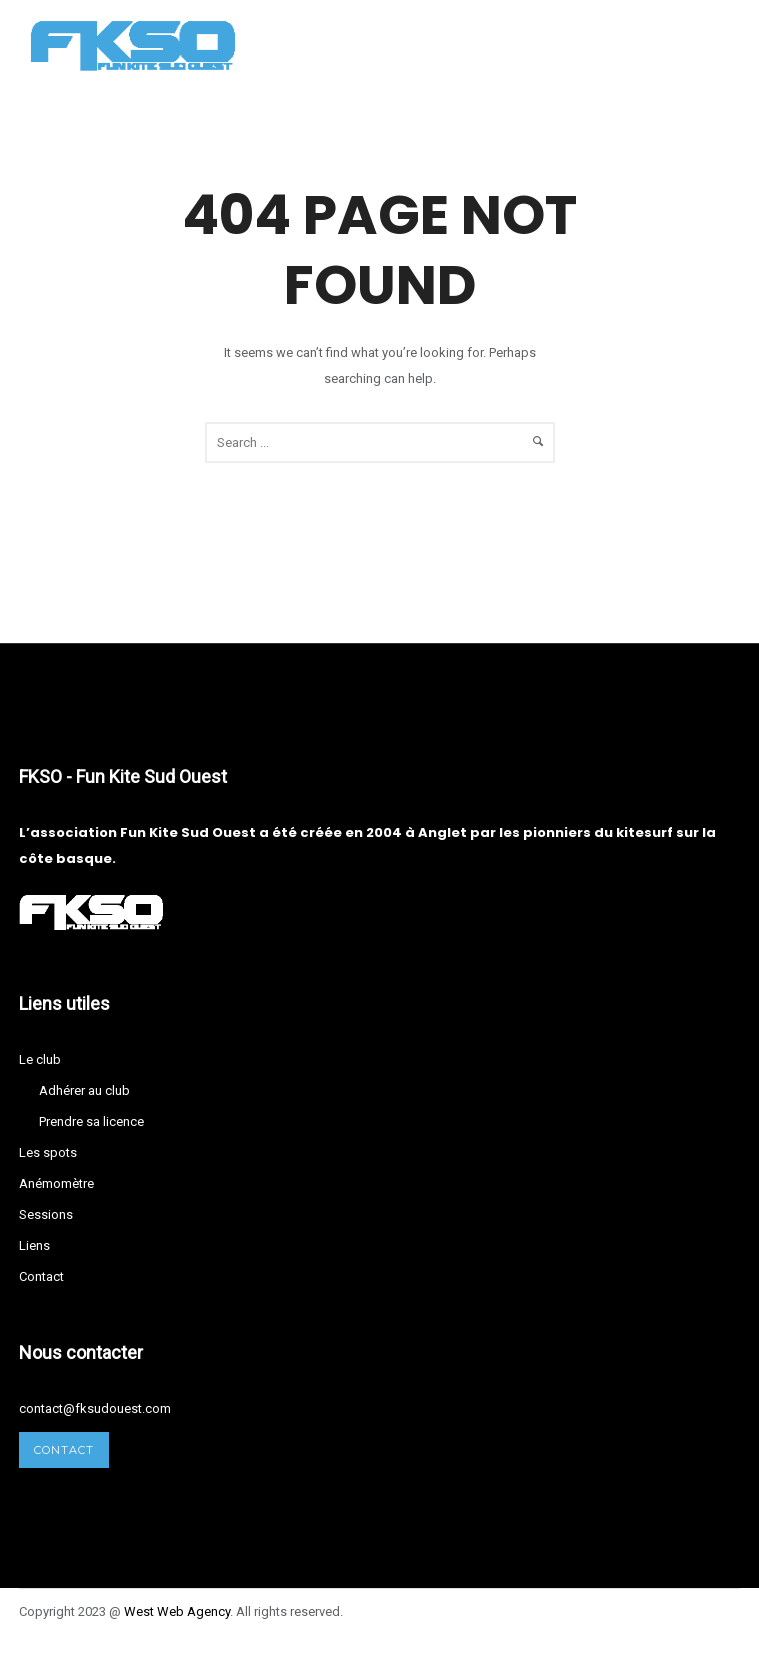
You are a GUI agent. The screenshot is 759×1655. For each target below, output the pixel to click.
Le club (40, 1059)
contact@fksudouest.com (95, 1408)
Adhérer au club (84, 1090)
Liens (34, 1245)
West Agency (177, 1611)
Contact (41, 1276)
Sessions (46, 1214)
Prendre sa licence (91, 1121)
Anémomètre (56, 1183)
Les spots (48, 1152)
